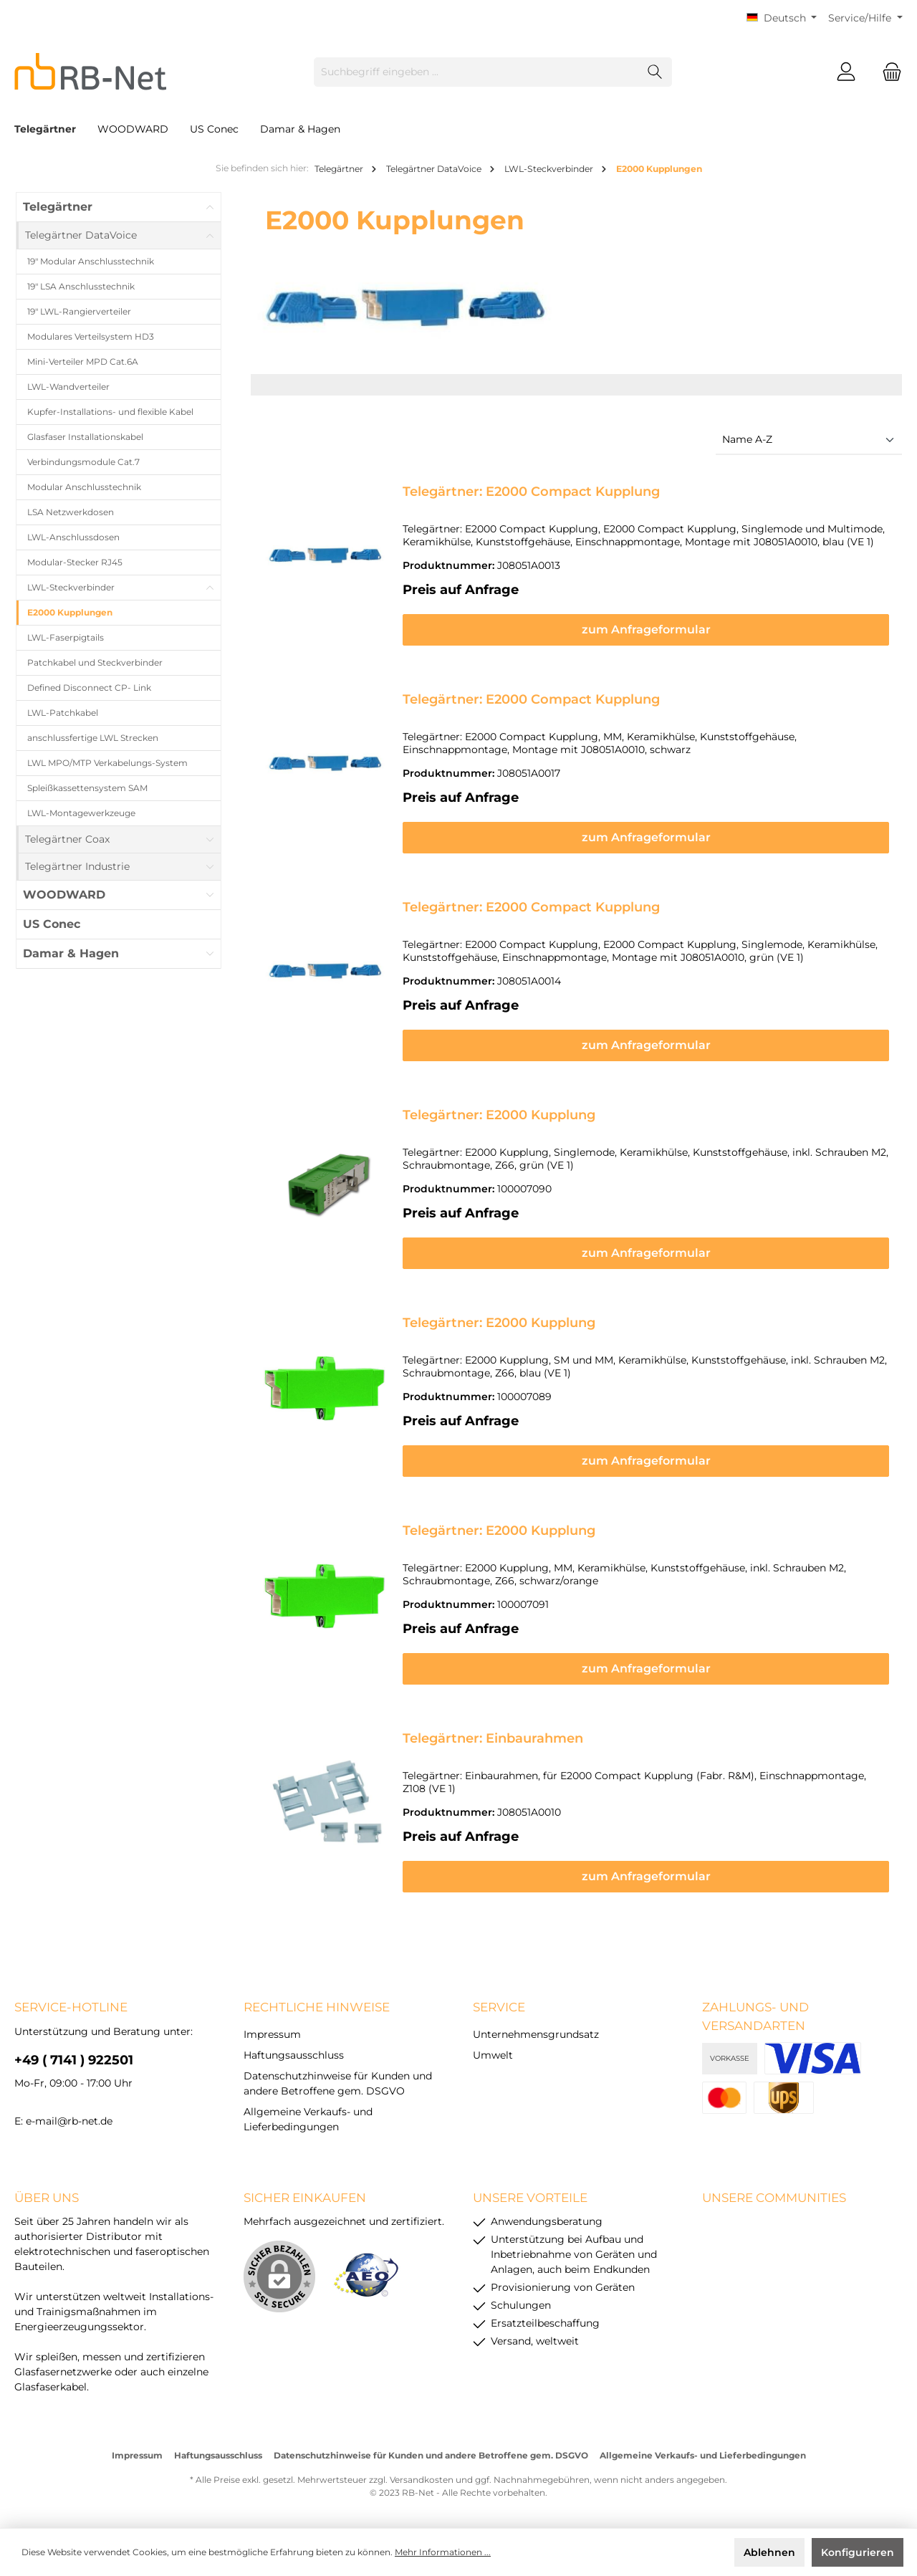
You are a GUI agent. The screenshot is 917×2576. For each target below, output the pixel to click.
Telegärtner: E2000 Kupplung (499, 1115)
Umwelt (493, 2055)
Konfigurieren (857, 2552)
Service (499, 2007)
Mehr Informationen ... (443, 2552)
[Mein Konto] (846, 72)
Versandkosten (421, 2479)
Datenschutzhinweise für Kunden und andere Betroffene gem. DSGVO (431, 2455)
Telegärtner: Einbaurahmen (493, 1738)
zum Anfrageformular (646, 629)
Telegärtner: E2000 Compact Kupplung (531, 491)
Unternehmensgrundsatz (536, 2034)
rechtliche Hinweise (317, 2007)
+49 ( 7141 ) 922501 (73, 2060)
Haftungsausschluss (294, 2055)
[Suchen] (655, 72)
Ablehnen (769, 2552)
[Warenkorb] (888, 72)
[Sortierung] (809, 440)
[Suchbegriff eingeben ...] (476, 72)
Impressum (272, 2034)
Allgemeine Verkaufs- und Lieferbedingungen (703, 2455)
